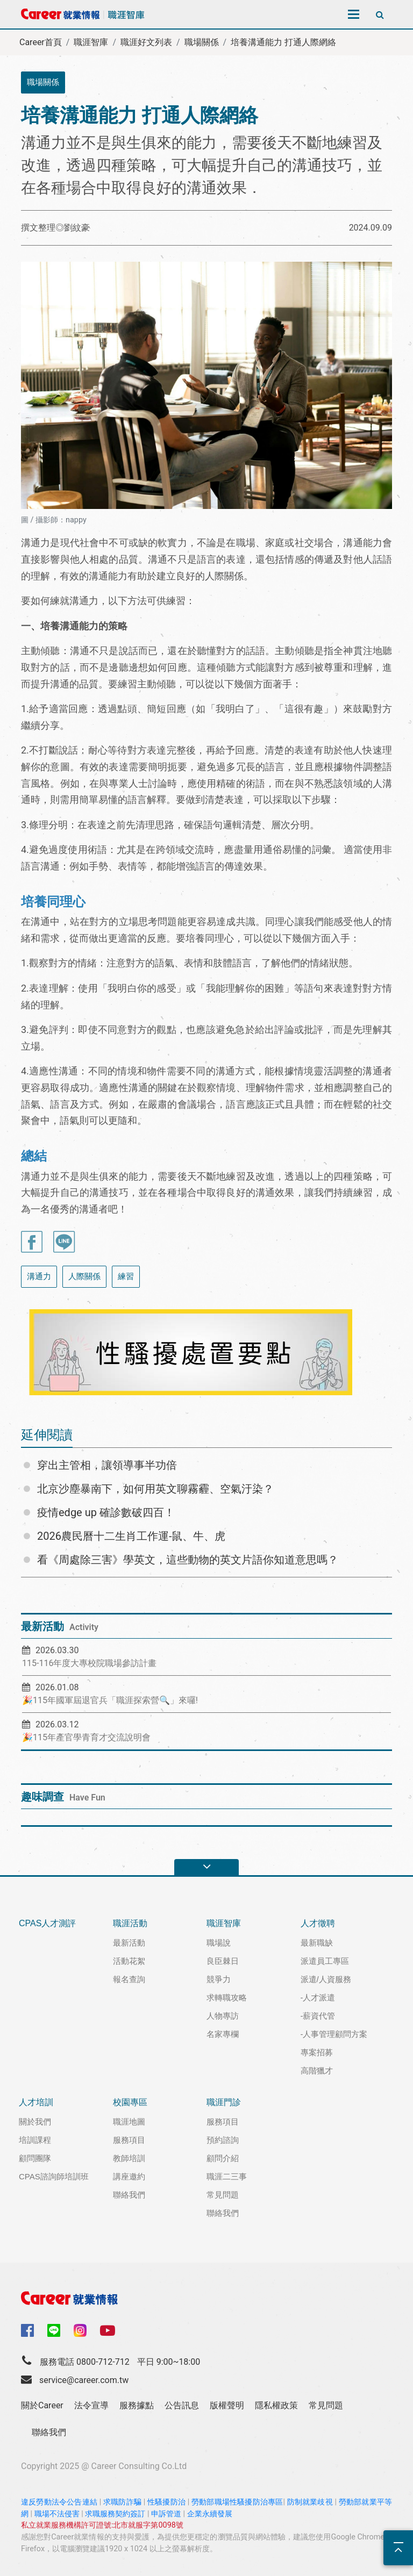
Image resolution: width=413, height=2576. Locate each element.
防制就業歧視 (310, 2502)
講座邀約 (129, 2176)
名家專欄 (222, 2034)
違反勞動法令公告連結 (59, 2502)
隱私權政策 (276, 2405)
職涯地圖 (129, 2121)
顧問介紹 (222, 2158)
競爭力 (218, 1979)
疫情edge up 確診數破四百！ (106, 1512)
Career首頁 (40, 42)
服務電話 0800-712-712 (85, 2362)
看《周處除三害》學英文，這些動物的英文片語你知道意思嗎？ (187, 1559)
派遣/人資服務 (326, 1979)
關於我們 (35, 2121)
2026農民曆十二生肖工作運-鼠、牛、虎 (131, 1536)
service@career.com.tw (84, 2380)
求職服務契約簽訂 (115, 2513)
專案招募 (317, 2052)
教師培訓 (129, 2158)
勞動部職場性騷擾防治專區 (237, 2502)
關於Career (42, 2405)
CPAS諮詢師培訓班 (54, 2176)
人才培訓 (36, 2102)
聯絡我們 (129, 2194)
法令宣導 (91, 2405)
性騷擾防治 (166, 2502)
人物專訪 (222, 2015)
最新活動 (129, 1942)
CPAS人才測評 (47, 1923)
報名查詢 (129, 1979)
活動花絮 (129, 1960)
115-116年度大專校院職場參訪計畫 (89, 1663)
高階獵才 (317, 2070)
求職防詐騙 (122, 2502)
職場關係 (201, 42)
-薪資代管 (318, 2015)
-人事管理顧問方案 (334, 2034)
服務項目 (129, 2139)
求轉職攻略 (226, 1997)
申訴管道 (166, 2513)
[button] (41, 1352)
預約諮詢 (222, 2139)
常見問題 (222, 2194)
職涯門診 (223, 2102)
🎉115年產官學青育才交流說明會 (86, 1737)
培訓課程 (35, 2139)
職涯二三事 (226, 2176)
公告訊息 (182, 2405)
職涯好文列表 (146, 42)
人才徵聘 (318, 1923)
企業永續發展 (209, 2513)
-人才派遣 (318, 1997)
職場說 (218, 1942)
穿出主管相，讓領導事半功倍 (107, 1465)
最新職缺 (317, 1942)
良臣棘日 (222, 1960)
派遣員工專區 (325, 1960)
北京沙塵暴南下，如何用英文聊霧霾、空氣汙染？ (155, 1488)
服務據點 (136, 2405)
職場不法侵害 (57, 2513)
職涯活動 (130, 1923)
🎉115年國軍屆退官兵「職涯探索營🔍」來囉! (110, 1700)
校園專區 (130, 2102)
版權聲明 (227, 2405)
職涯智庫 (91, 42)
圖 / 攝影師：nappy (54, 520)
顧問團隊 (35, 2158)
